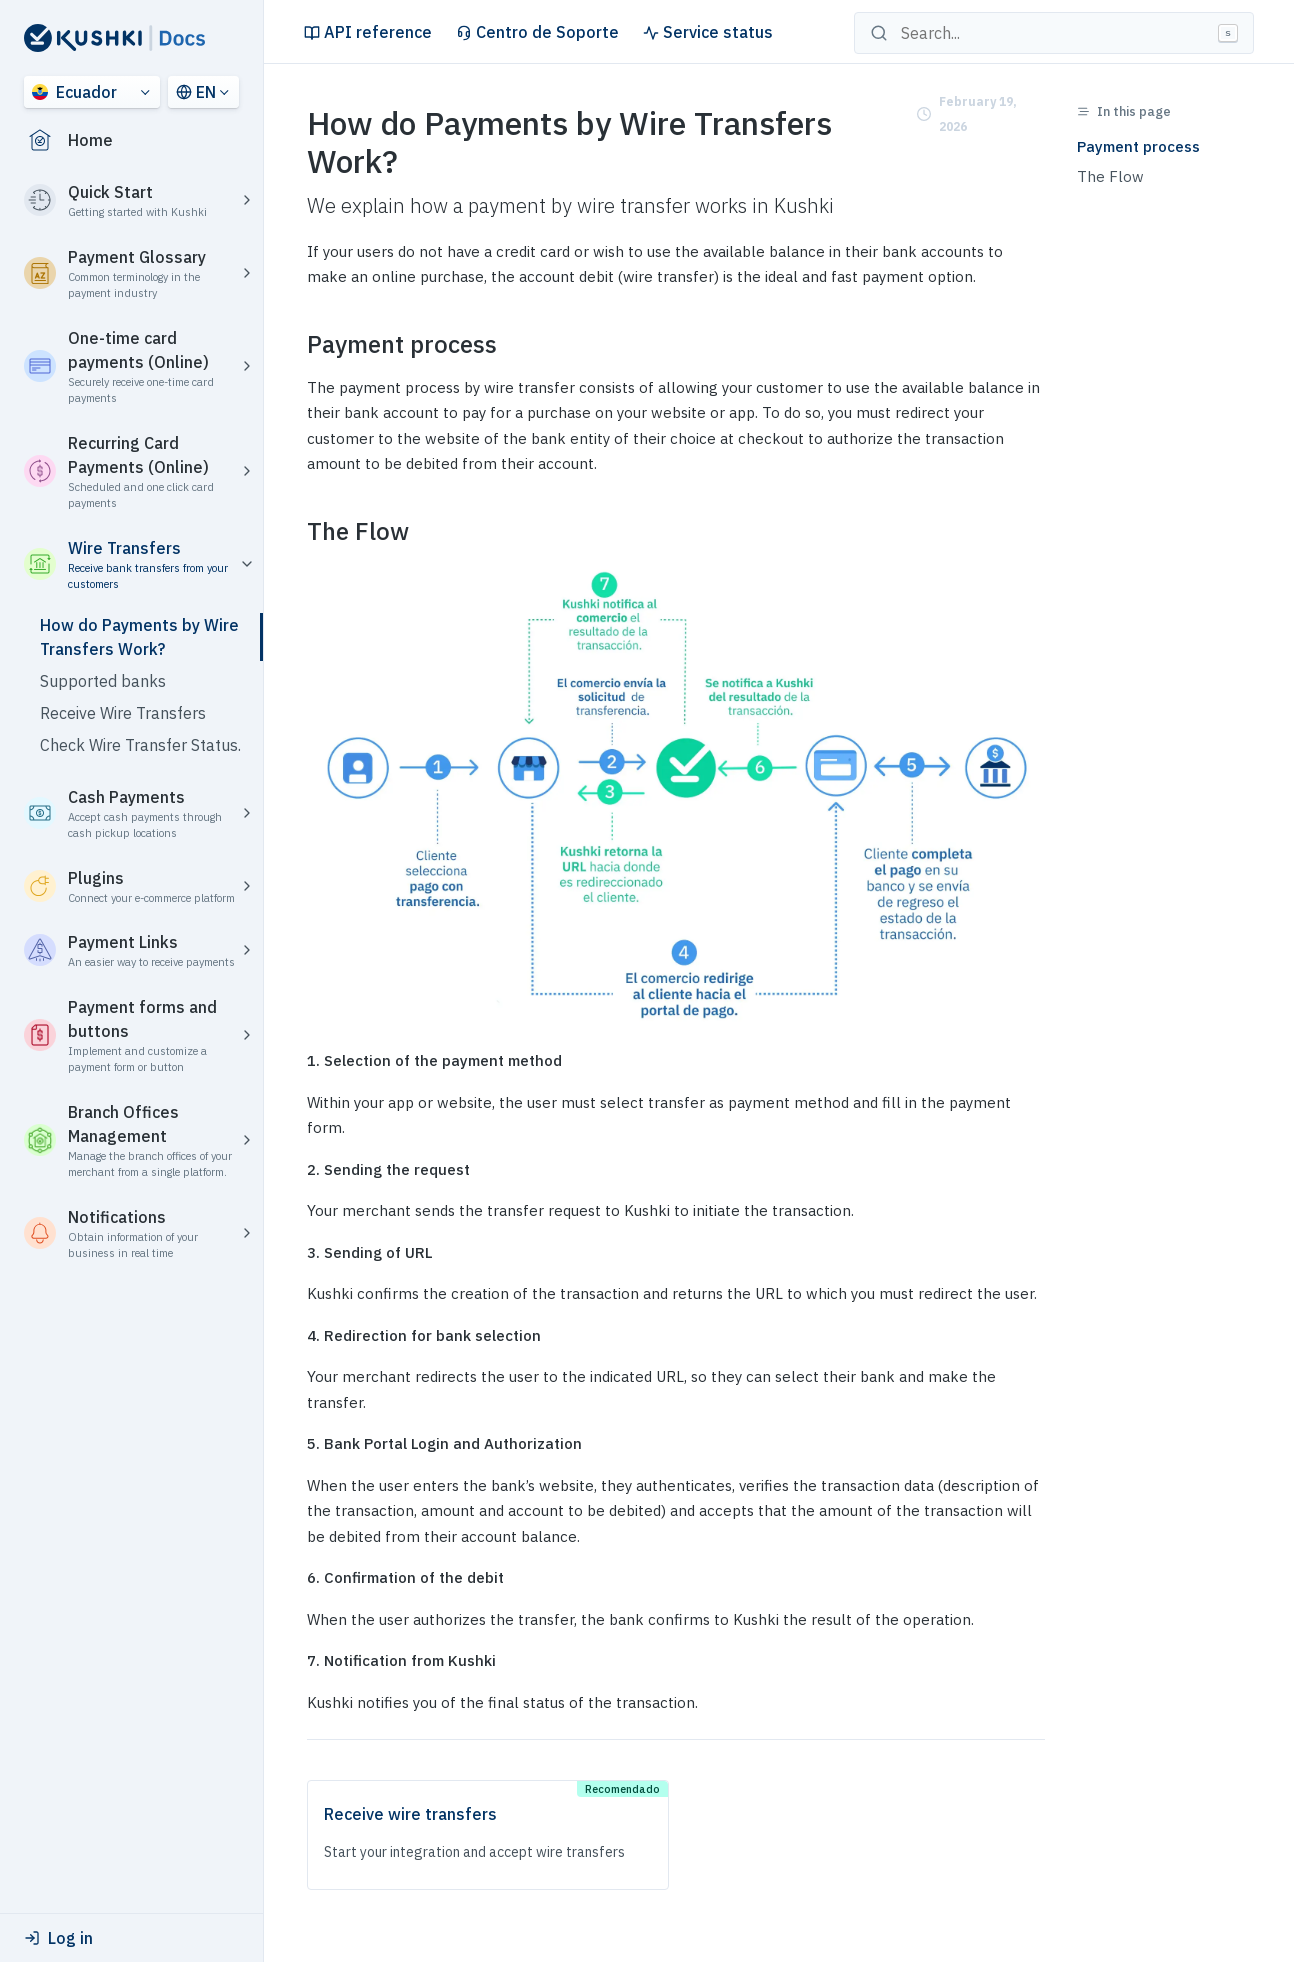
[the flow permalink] (295, 531)
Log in (58, 1938)
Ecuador (74, 92)
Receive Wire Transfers (123, 713)
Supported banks (103, 681)
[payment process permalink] (295, 344)
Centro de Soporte (537, 32)
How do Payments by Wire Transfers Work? (139, 637)
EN (196, 92)
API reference (368, 32)
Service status (708, 32)
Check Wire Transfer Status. (140, 745)
